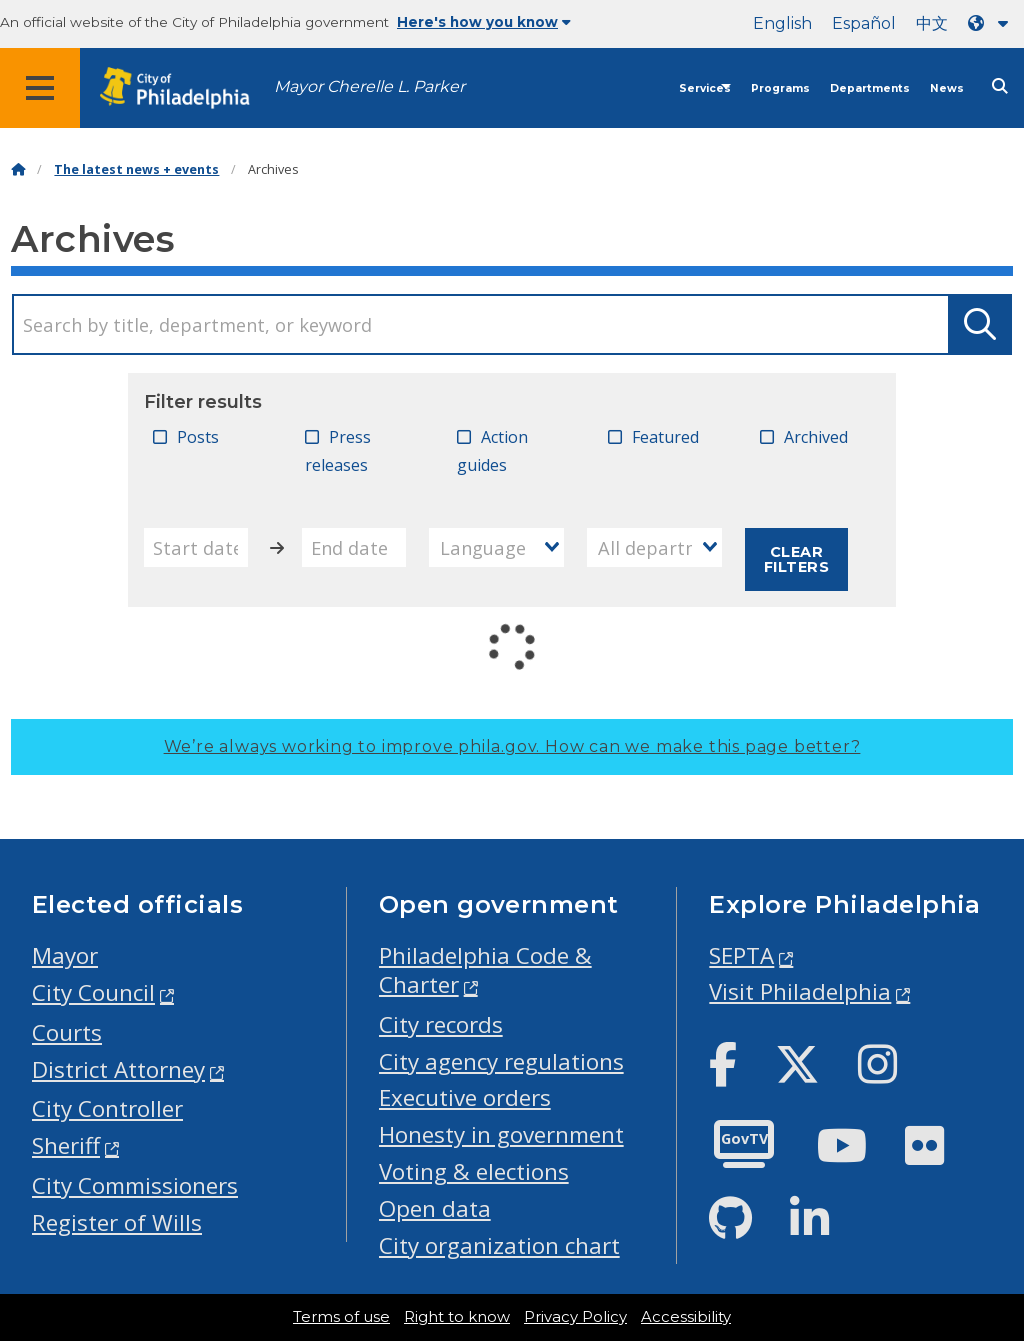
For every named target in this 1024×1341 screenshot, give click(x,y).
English (782, 23)
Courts (67, 1032)
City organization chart (499, 1245)
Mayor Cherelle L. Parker (369, 86)
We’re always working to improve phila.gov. (512, 746)
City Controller (107, 1108)
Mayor (65, 955)
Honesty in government (501, 1134)
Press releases (338, 451)
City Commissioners (135, 1185)
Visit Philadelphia (800, 991)
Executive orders (465, 1097)
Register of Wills (117, 1222)
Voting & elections (474, 1171)
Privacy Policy (575, 1317)
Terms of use (341, 1317)
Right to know (457, 1317)
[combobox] (496, 547)
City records (441, 1024)
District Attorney (118, 1069)
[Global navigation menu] (40, 88)
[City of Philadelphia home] (185, 88)
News (947, 88)
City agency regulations (501, 1061)
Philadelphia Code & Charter (485, 970)
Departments (870, 88)
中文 (932, 23)
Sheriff (66, 1145)
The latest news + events (136, 169)
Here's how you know (484, 22)
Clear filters (796, 559)
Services (705, 88)
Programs (780, 88)
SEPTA (741, 955)
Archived (816, 437)
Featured (665, 437)
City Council (93, 992)
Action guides (492, 451)
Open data (435, 1208)
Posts (198, 437)
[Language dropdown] (992, 23)
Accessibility (686, 1317)
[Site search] (1000, 86)
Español (864, 23)
